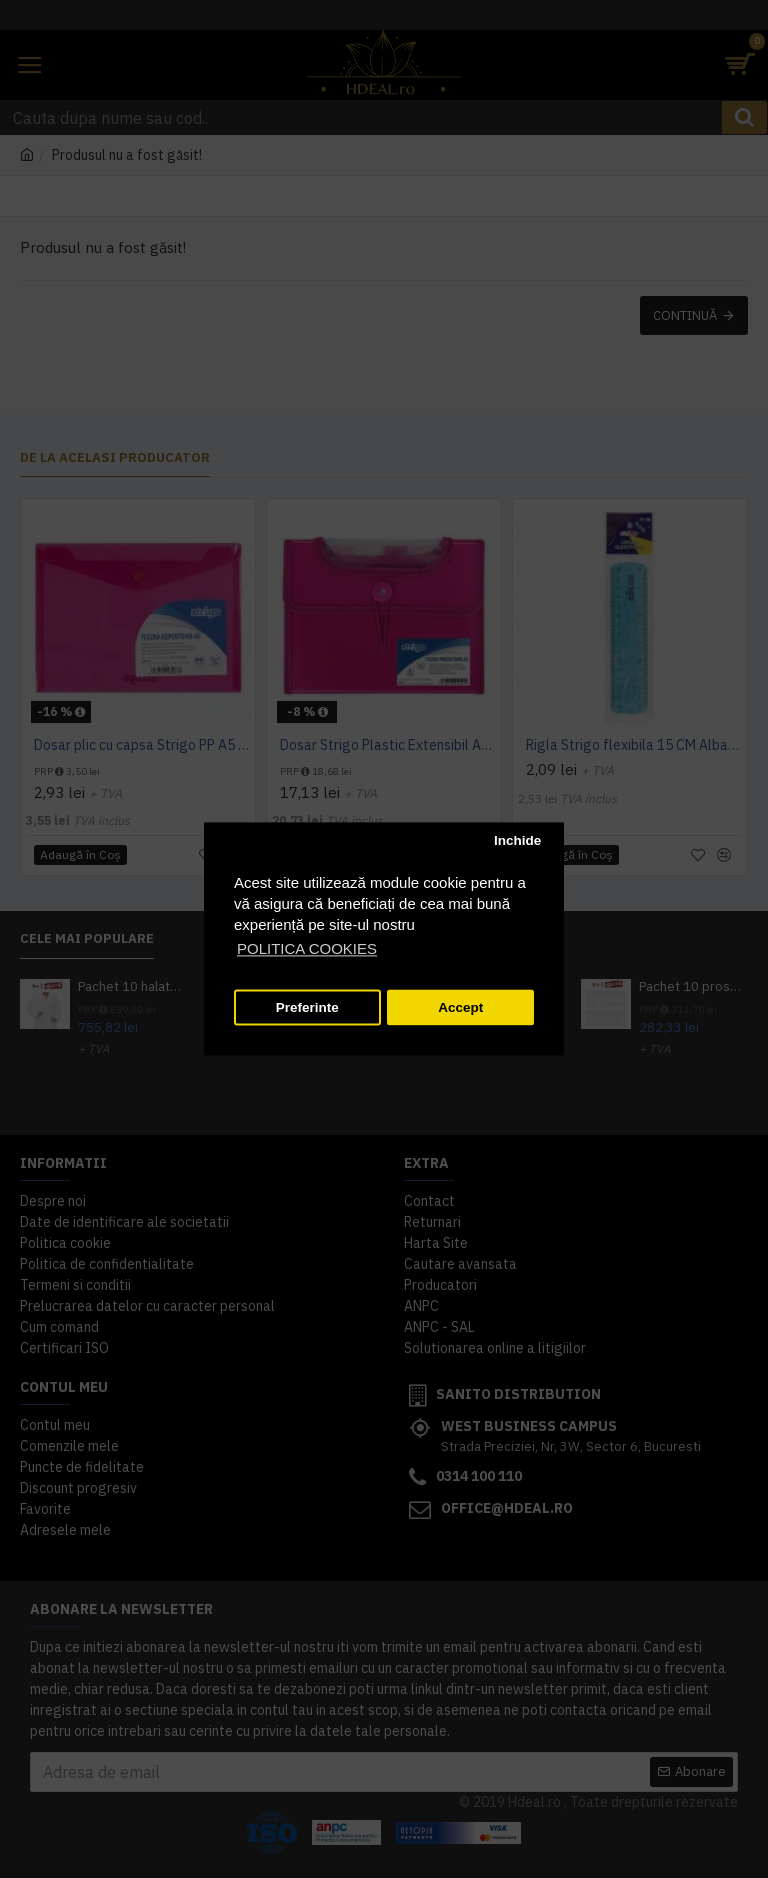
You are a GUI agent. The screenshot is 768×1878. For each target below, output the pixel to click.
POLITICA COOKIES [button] (307, 949)
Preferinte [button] (307, 1007)
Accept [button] (460, 1007)
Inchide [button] (517, 840)
